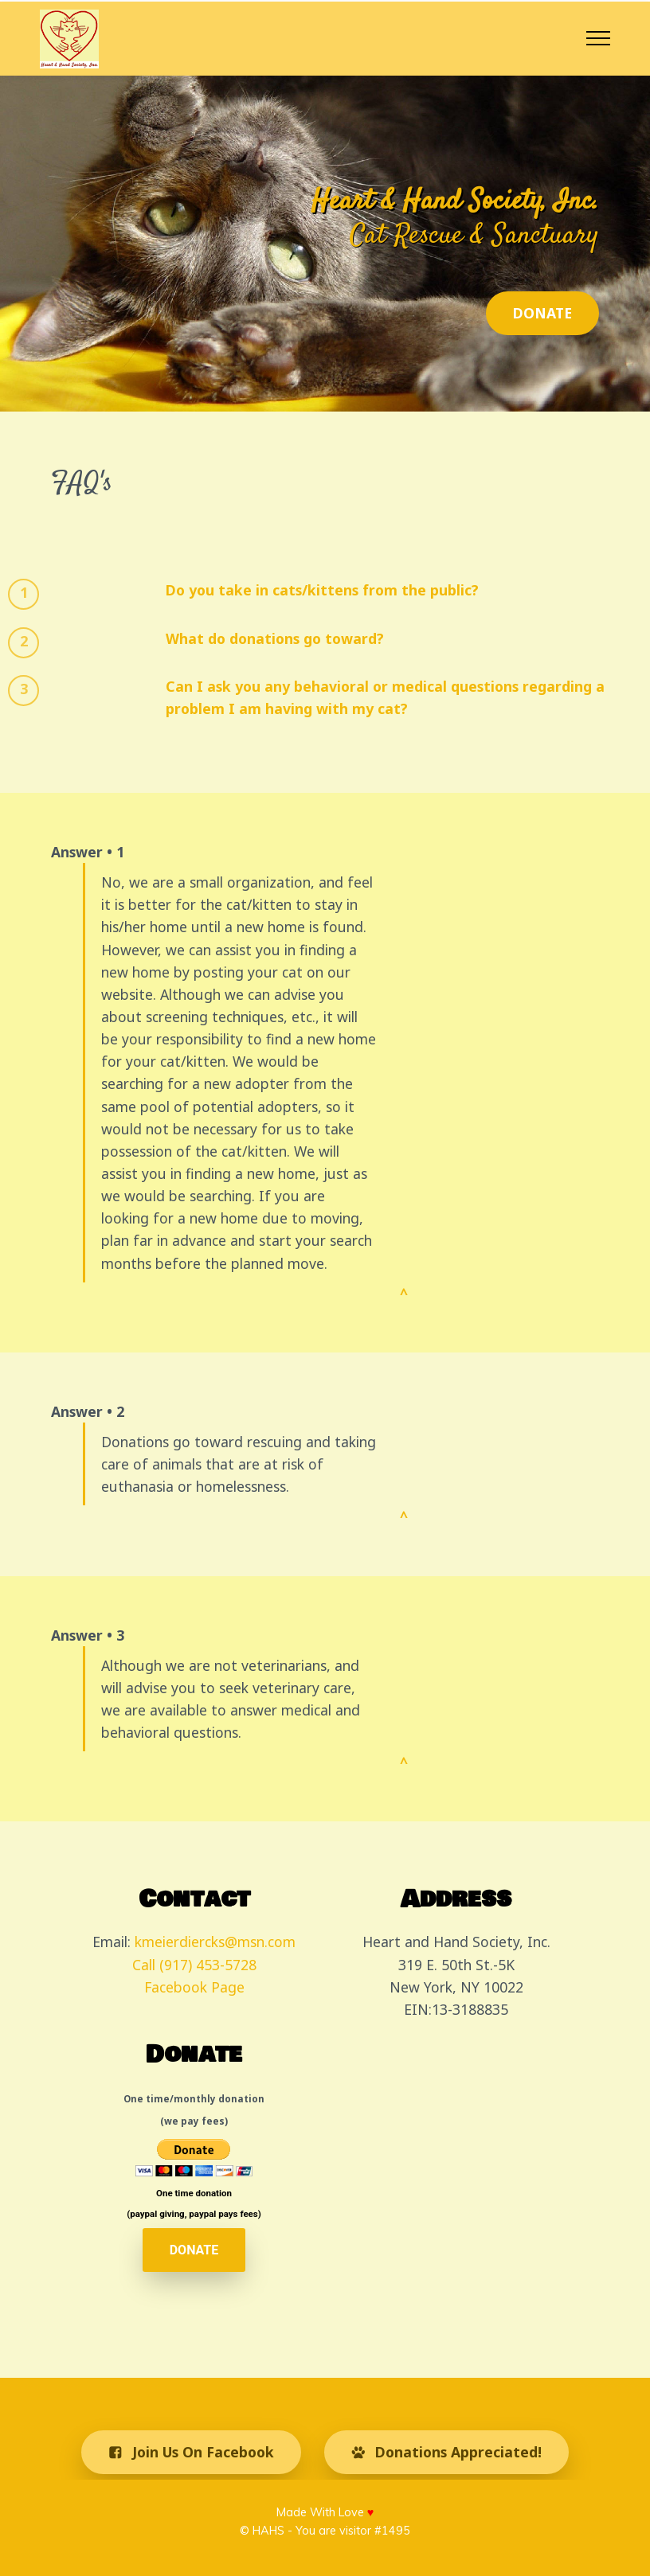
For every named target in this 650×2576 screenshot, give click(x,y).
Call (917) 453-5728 (194, 1964)
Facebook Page (194, 1986)
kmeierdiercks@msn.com (215, 1941)
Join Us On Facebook (191, 2451)
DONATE (542, 312)
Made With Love (325, 2512)
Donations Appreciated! (446, 2451)
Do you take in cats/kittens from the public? (322, 589)
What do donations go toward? (275, 638)
